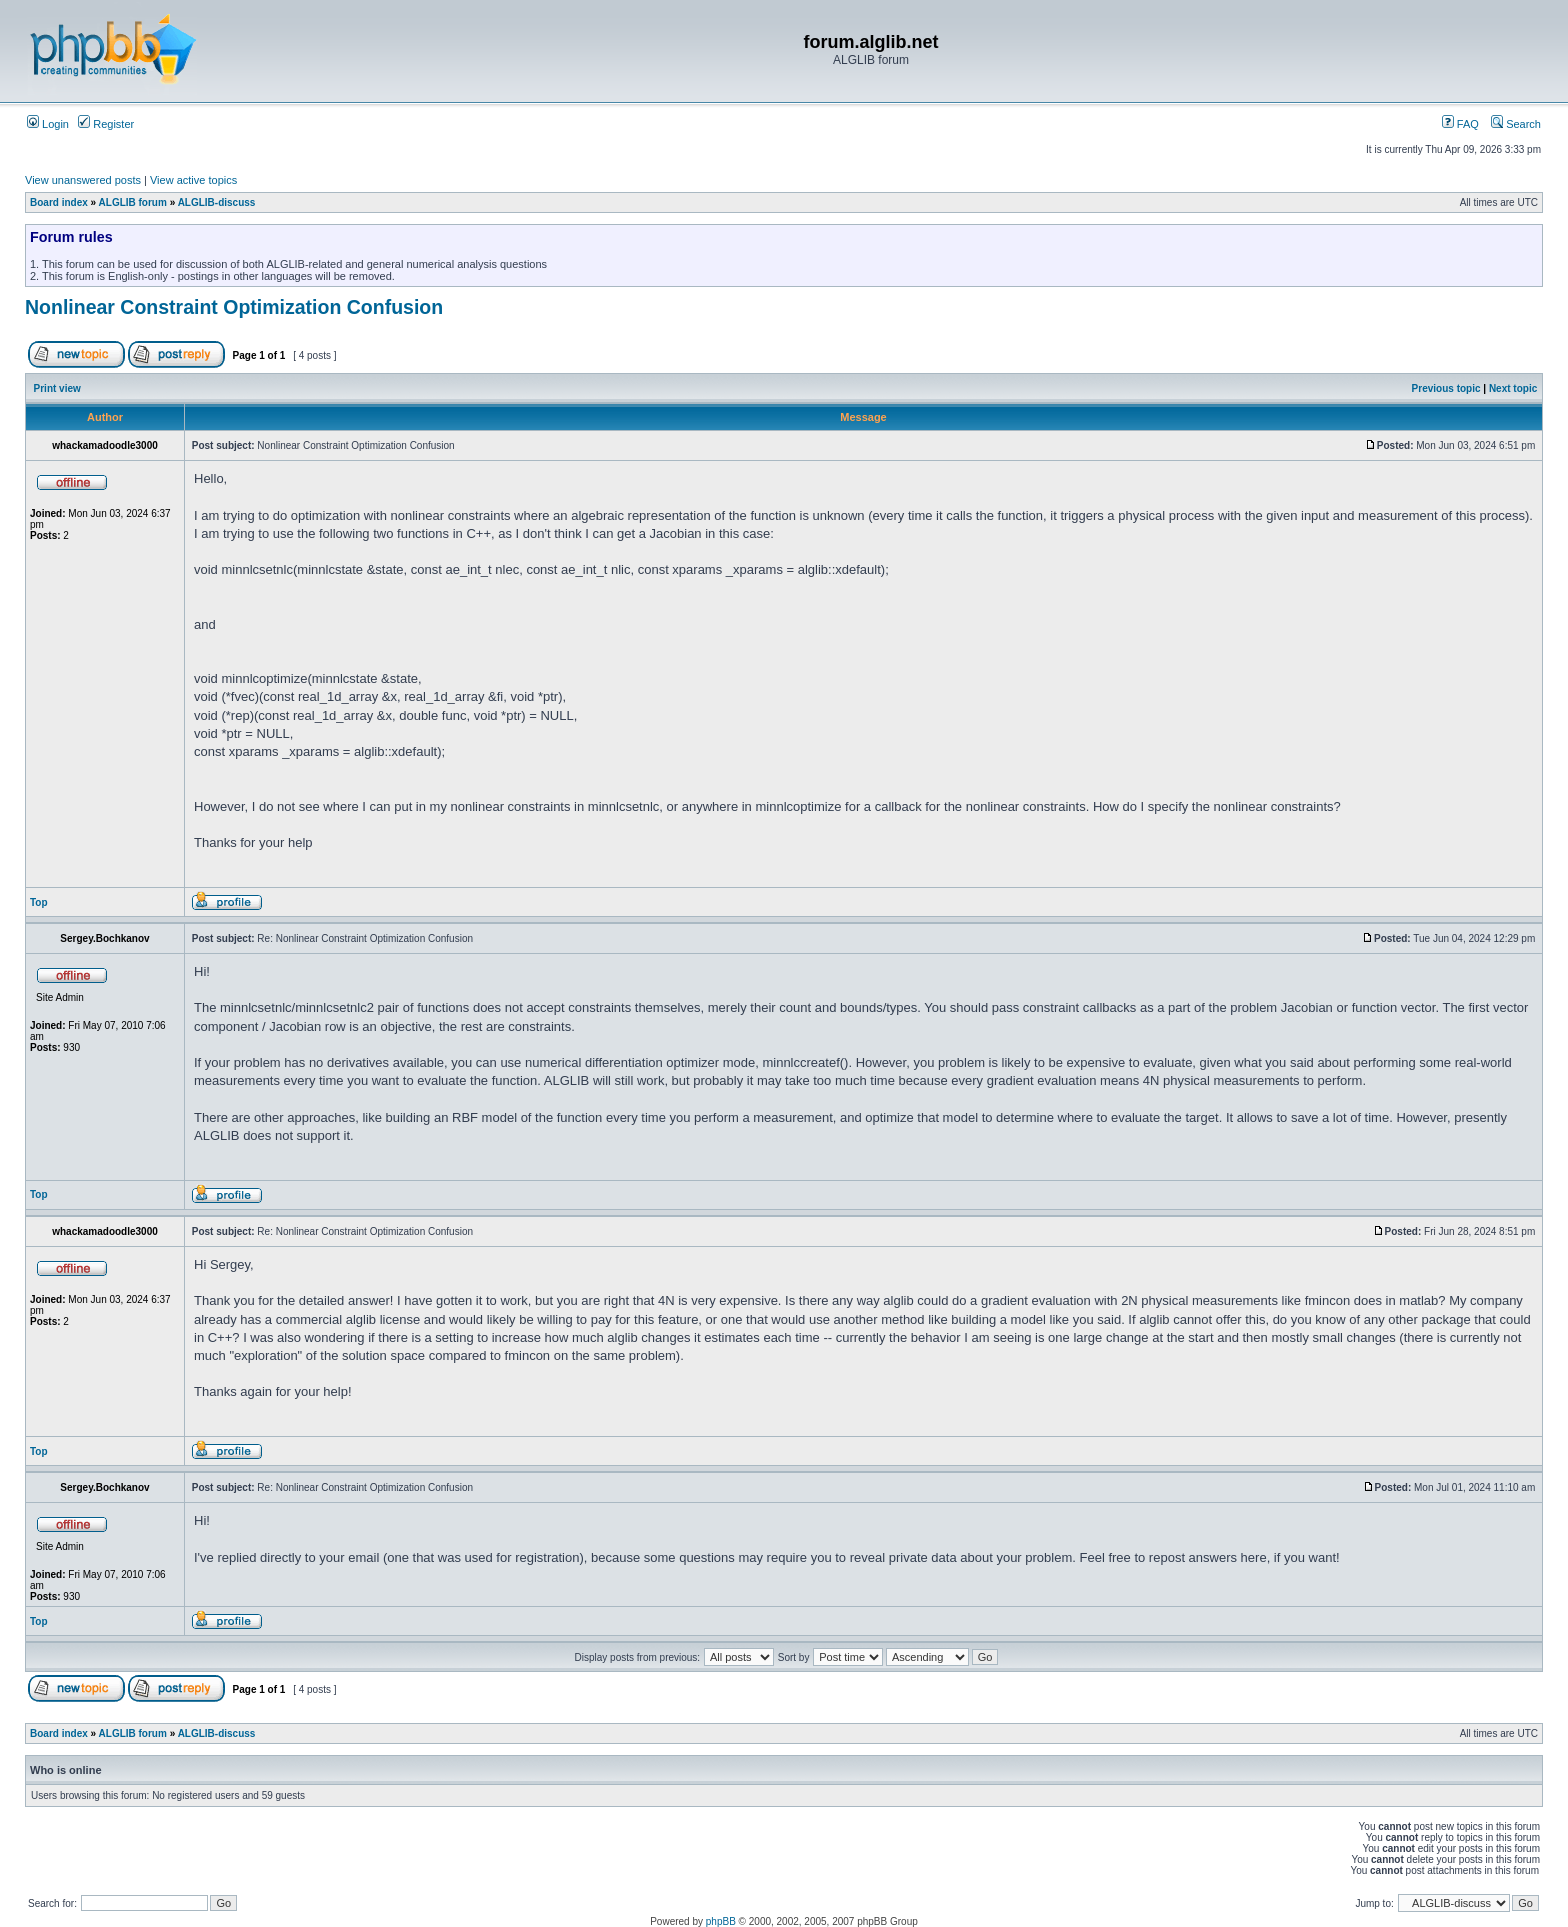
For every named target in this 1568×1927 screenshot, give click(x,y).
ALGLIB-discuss (217, 202)
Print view (57, 388)
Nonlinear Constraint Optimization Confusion (234, 307)
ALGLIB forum (133, 202)
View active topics (193, 180)
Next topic (1513, 388)
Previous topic (1446, 388)
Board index (59, 202)
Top (39, 902)
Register (106, 124)
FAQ (1460, 124)
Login (48, 124)
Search (1516, 124)
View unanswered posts (83, 180)
